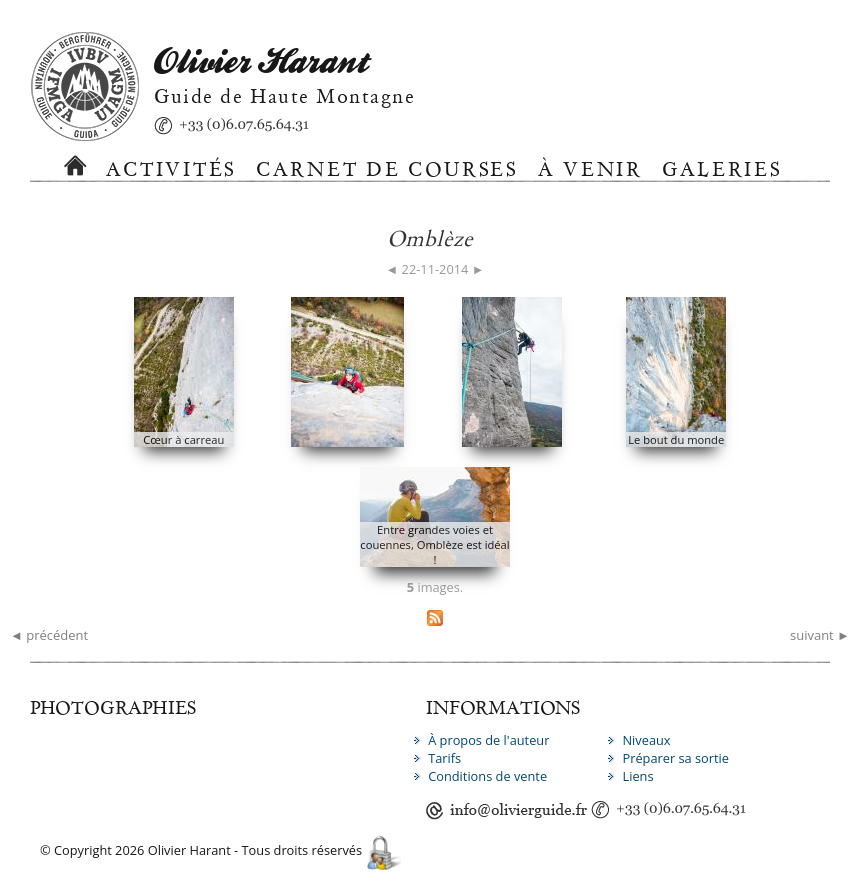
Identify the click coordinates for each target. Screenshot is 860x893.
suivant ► (820, 635)
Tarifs (444, 758)
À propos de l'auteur (488, 740)
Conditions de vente (487, 776)
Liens (637, 776)
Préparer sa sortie (675, 758)
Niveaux (646, 740)
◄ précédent (49, 635)
